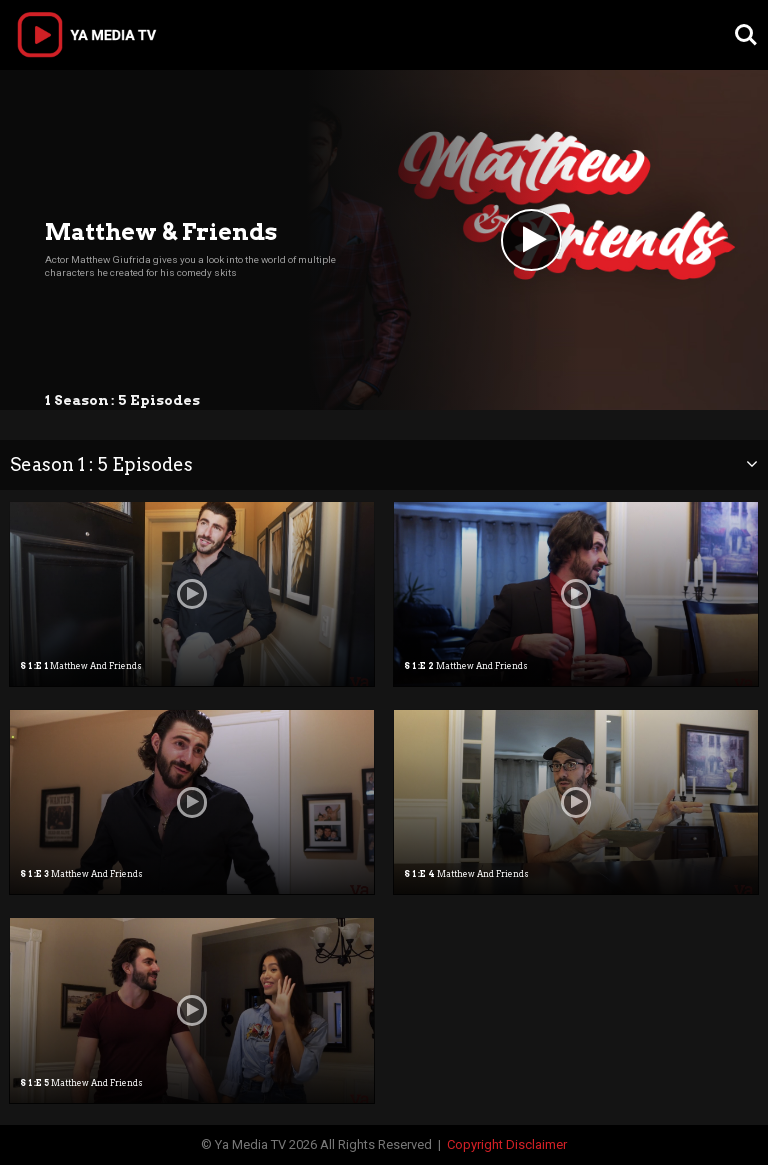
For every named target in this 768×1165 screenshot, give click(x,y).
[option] (192, 594)
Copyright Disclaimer (507, 1144)
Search (746, 35)
